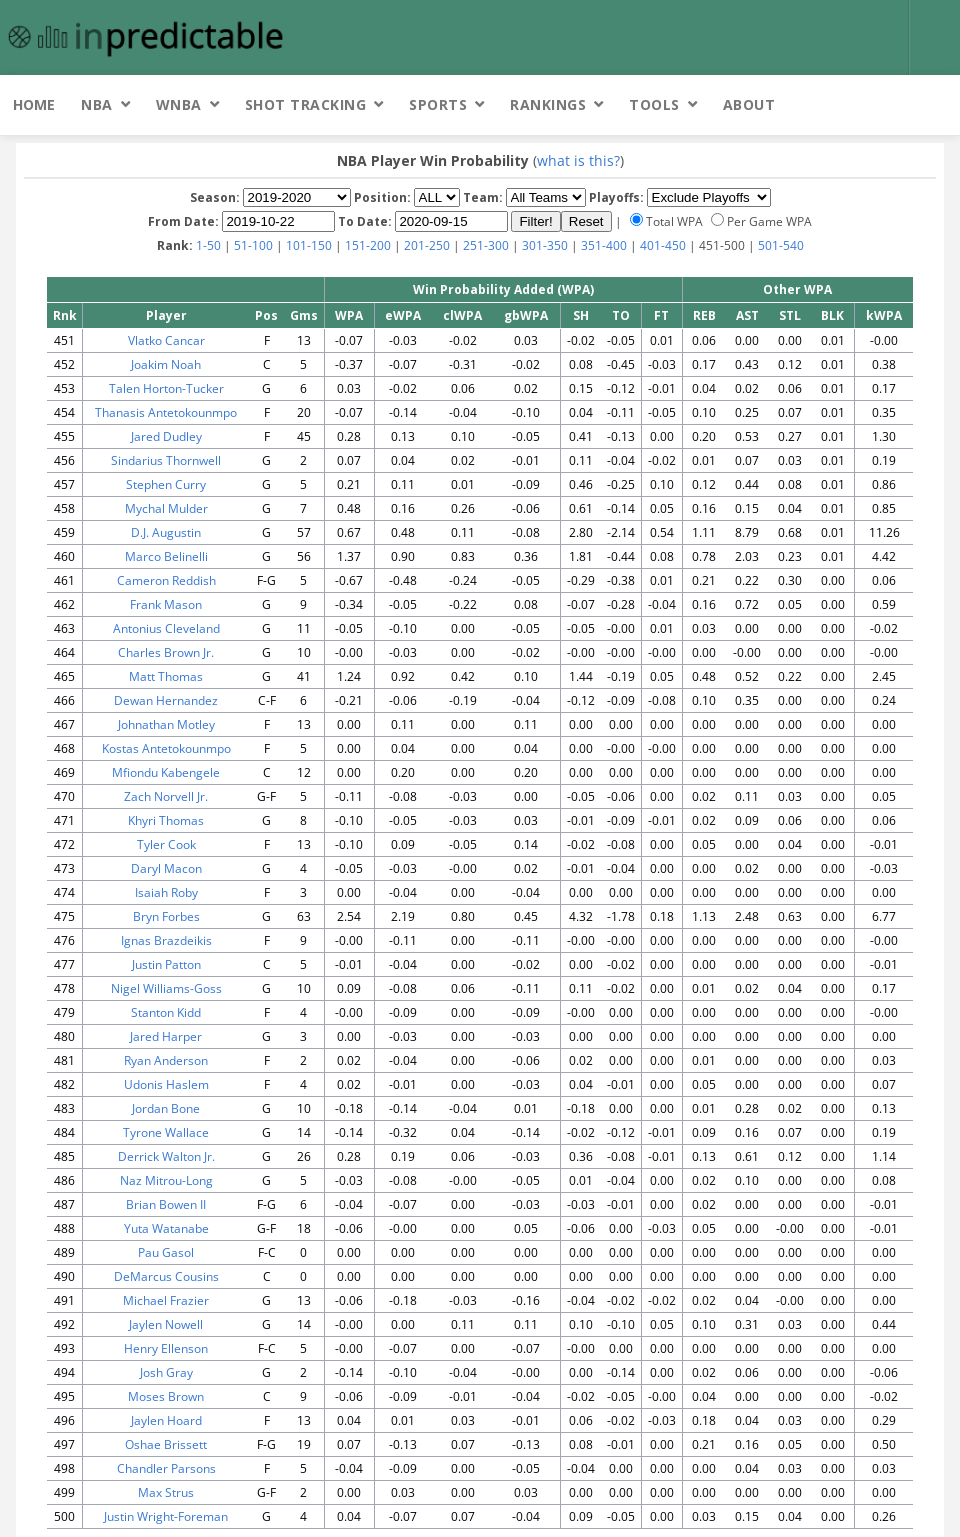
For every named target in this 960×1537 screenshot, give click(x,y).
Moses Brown (166, 1396)
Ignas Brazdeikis (166, 940)
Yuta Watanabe (166, 1228)
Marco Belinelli (166, 556)
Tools (654, 104)
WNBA (179, 104)
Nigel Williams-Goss (166, 988)
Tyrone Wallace (166, 1132)
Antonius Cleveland (166, 628)
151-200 (368, 245)
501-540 (781, 245)
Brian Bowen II (166, 1204)
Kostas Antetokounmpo (166, 748)
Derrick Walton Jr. (166, 1156)
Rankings (548, 104)
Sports (438, 104)
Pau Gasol (166, 1252)
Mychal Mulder (166, 508)
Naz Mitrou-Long (166, 1180)
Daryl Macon (166, 868)
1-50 (208, 245)
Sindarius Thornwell (166, 460)
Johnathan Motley (166, 724)
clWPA (462, 315)
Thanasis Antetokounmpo (166, 412)
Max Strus (166, 1492)
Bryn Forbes (166, 916)
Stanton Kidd (166, 1012)
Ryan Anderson (166, 1060)
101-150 (309, 245)
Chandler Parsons (166, 1468)
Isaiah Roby (166, 892)
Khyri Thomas (166, 820)
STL (790, 315)
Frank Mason (166, 604)
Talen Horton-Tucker (166, 388)
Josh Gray (166, 1372)
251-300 (486, 245)
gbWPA (526, 315)
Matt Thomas (166, 676)
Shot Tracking (306, 104)
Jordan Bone (166, 1108)
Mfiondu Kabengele (166, 772)
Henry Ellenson (166, 1348)
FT (661, 315)
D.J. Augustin (166, 532)
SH (581, 315)
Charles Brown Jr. (166, 652)
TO (621, 315)
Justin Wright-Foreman (166, 1516)
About (749, 104)
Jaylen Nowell (166, 1324)
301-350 (545, 245)
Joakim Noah (166, 364)
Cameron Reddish (166, 580)
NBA (97, 104)
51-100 (253, 245)
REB (704, 315)
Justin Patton (166, 964)
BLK (832, 315)
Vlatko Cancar (166, 340)
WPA (349, 315)
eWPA (403, 315)
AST (747, 315)
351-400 (604, 245)
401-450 (663, 245)
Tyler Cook (166, 844)
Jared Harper (166, 1036)
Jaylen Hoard (166, 1420)
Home (34, 104)
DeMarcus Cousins (166, 1276)
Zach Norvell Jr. (166, 796)
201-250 (427, 245)
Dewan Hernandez (166, 700)
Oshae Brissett (166, 1444)
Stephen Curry (166, 484)
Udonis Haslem (166, 1084)
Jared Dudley (166, 436)
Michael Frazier (166, 1300)
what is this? (578, 160)
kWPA (884, 315)
